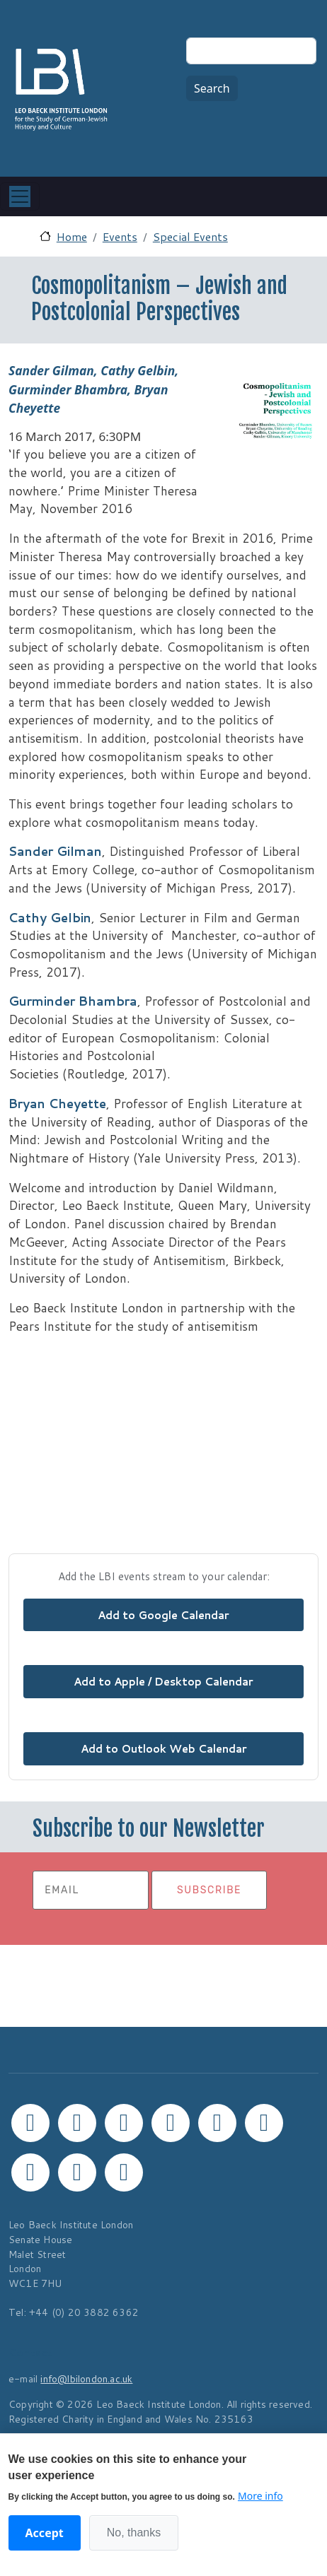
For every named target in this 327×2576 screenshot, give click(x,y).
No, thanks (134, 2533)
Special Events (190, 236)
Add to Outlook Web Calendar (164, 1748)
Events (120, 236)
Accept (44, 2533)
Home (72, 236)
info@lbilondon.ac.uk (86, 2378)
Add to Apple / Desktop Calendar (163, 1681)
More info (260, 2496)
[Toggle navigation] (20, 196)
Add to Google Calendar (163, 1615)
